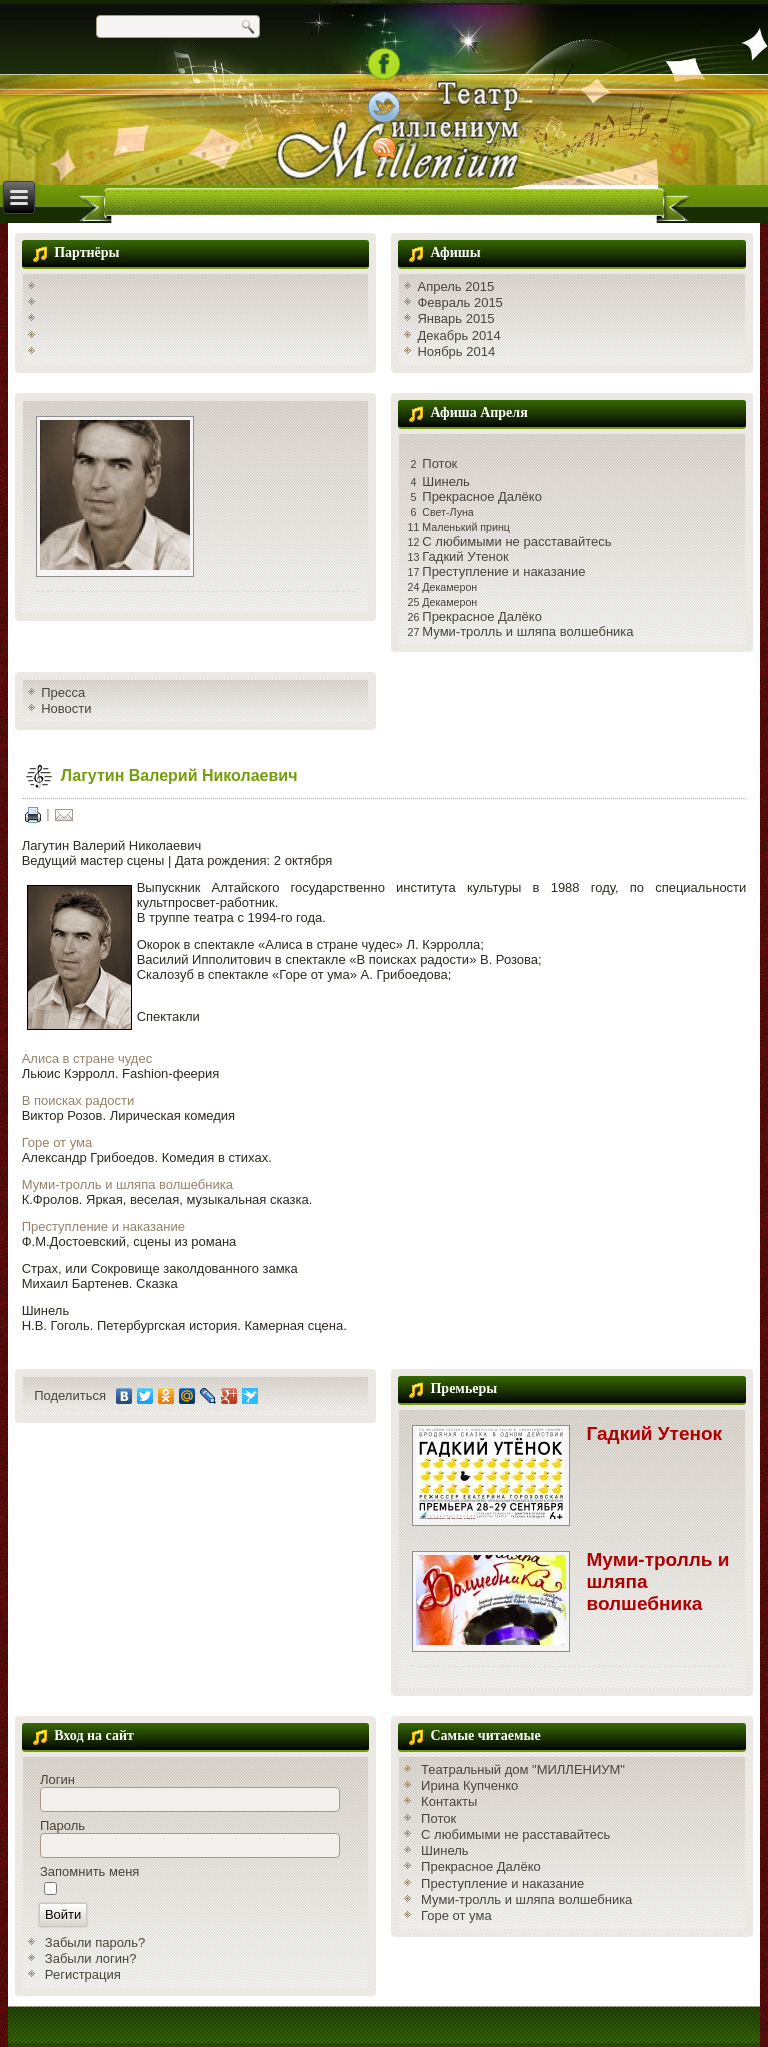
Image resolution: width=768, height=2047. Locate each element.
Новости (66, 708)
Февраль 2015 (459, 302)
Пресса (63, 692)
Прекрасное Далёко (482, 496)
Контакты (449, 1801)
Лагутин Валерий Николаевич (179, 775)
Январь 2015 (455, 318)
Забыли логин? (91, 1958)
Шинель (446, 481)
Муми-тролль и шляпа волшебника (527, 631)
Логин (57, 1779)
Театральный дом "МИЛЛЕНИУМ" (523, 1769)
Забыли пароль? (95, 1942)
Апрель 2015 (455, 286)
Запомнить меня (89, 1871)
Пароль (62, 1825)
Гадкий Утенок (465, 556)
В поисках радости (78, 1100)
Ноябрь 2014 (456, 351)
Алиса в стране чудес (87, 1058)
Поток (439, 463)
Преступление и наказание (503, 571)
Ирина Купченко (469, 1785)
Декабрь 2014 (458, 335)
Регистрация (83, 1974)
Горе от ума (57, 1142)
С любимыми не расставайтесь (516, 541)
